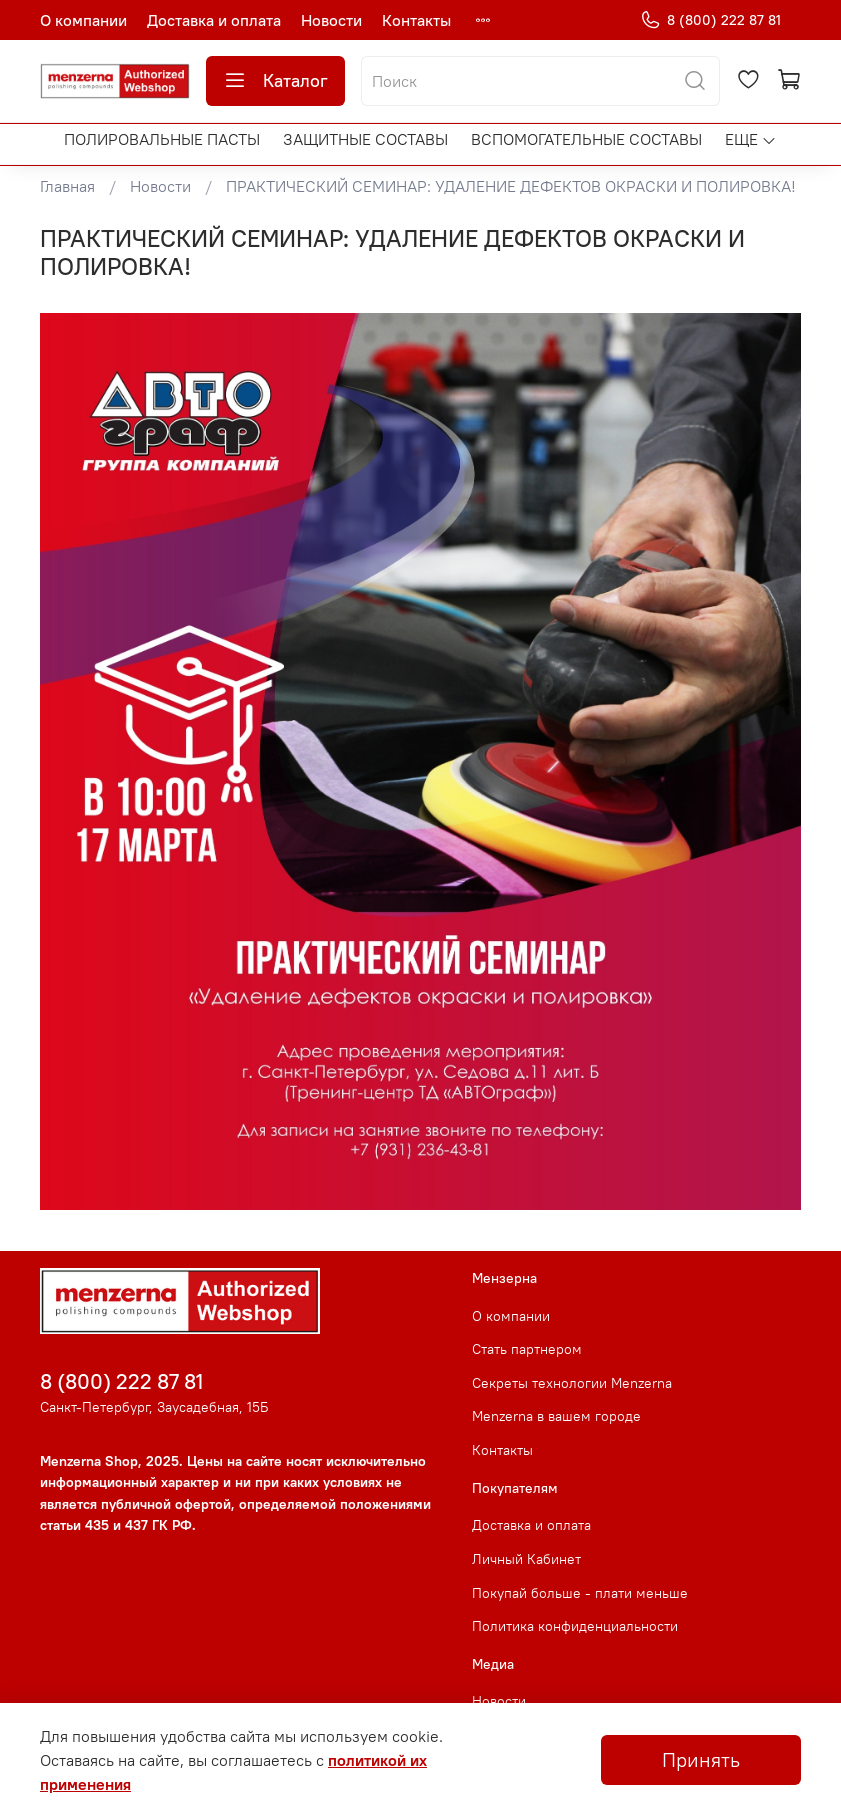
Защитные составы (365, 139)
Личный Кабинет (526, 1559)
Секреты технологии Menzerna (572, 1383)
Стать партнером (527, 1349)
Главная (67, 186)
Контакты (416, 20)
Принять (701, 1759)
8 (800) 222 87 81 (710, 20)
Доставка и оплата (214, 20)
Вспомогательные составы (586, 139)
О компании (83, 20)
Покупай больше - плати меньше (580, 1593)
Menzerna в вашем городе (556, 1416)
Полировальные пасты (162, 139)
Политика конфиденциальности (575, 1626)
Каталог (275, 81)
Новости (331, 20)
